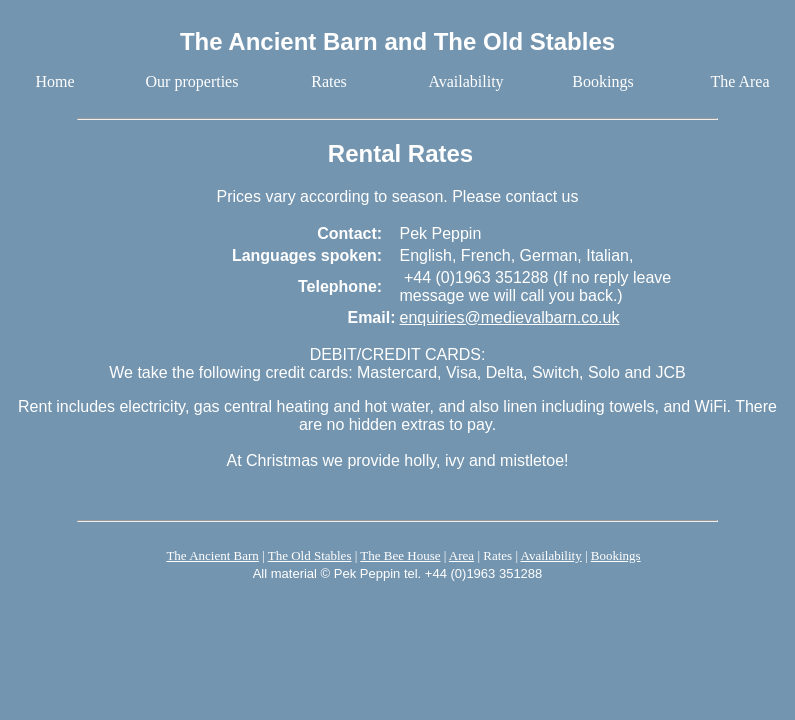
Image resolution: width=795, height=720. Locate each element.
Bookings (616, 555)
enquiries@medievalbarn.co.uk (509, 317)
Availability (551, 555)
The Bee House (400, 555)
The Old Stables (310, 555)
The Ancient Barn (212, 555)
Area (461, 555)
